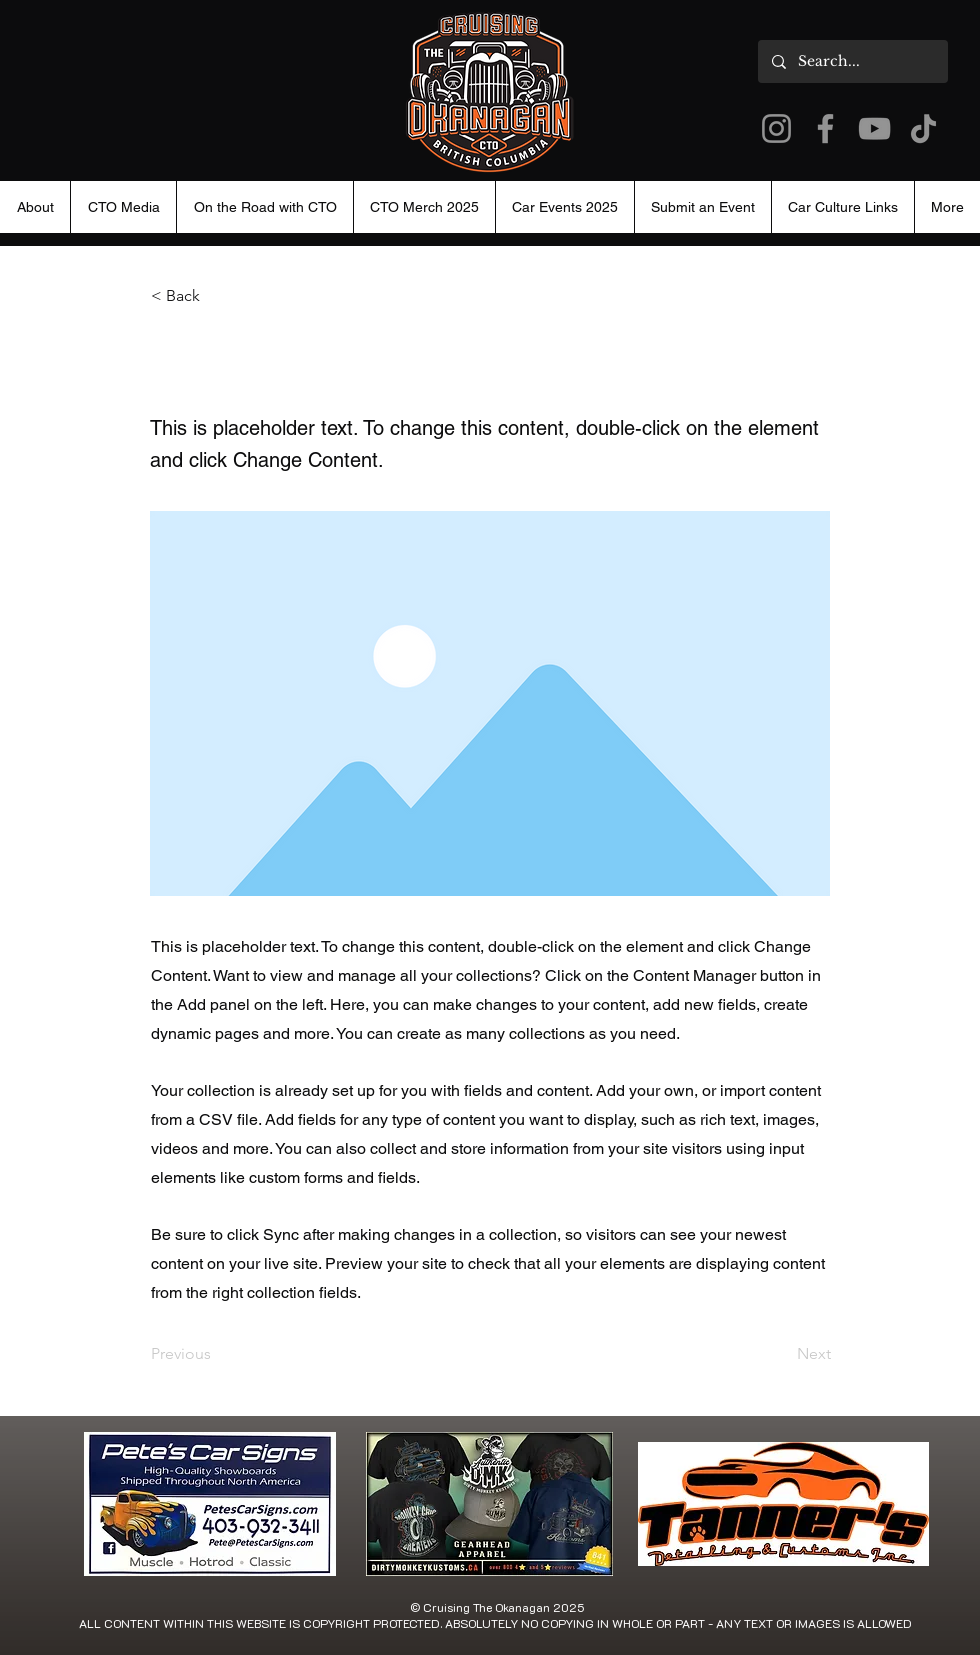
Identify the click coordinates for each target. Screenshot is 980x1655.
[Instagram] (776, 128)
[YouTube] (874, 128)
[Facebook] (825, 128)
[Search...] (852, 61)
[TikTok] (923, 128)
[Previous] (217, 1354)
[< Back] (217, 296)
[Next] (781, 1354)
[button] (564, 207)
